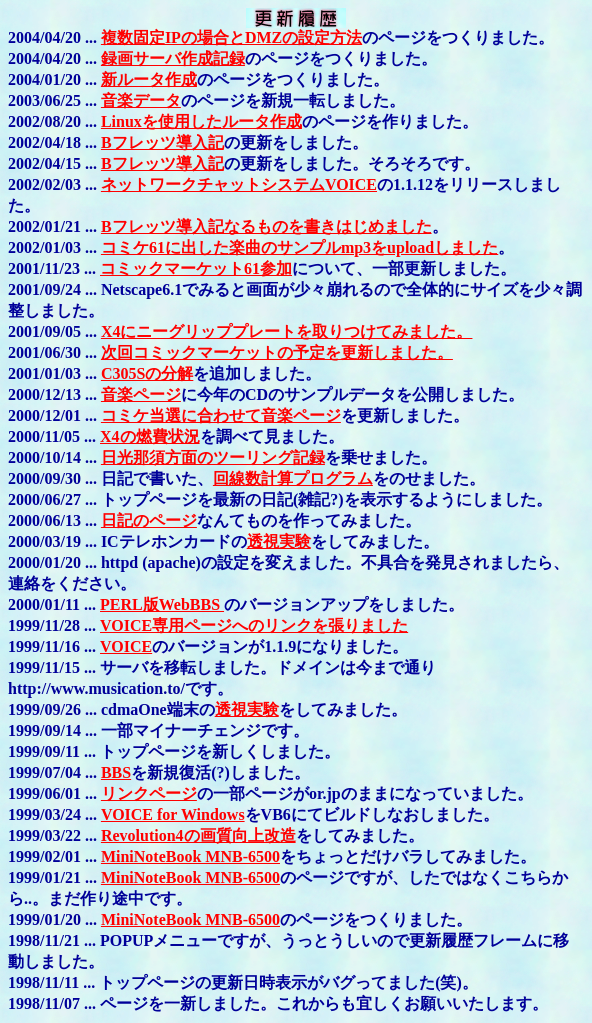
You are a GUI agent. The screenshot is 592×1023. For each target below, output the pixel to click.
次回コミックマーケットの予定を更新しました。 (277, 352)
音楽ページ (141, 394)
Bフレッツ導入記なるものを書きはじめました (266, 226)
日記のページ (149, 520)
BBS (116, 772)
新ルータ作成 (149, 79)
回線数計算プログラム (293, 478)
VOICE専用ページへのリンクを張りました (254, 625)
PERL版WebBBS (162, 604)
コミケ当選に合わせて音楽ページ (221, 415)
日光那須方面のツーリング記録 (213, 457)
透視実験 (279, 541)
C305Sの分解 (147, 373)
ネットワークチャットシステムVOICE (239, 184)
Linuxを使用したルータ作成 (201, 121)
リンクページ (149, 793)
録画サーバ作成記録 (173, 58)
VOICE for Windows (173, 814)
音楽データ (141, 100)
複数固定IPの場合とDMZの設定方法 (231, 37)
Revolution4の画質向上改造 (198, 835)
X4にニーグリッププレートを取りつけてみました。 (287, 331)
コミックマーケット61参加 (196, 268)
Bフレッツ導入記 (162, 142)
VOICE (126, 646)
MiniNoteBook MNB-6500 (190, 856)
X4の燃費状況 (150, 436)
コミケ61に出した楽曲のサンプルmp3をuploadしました (299, 247)
